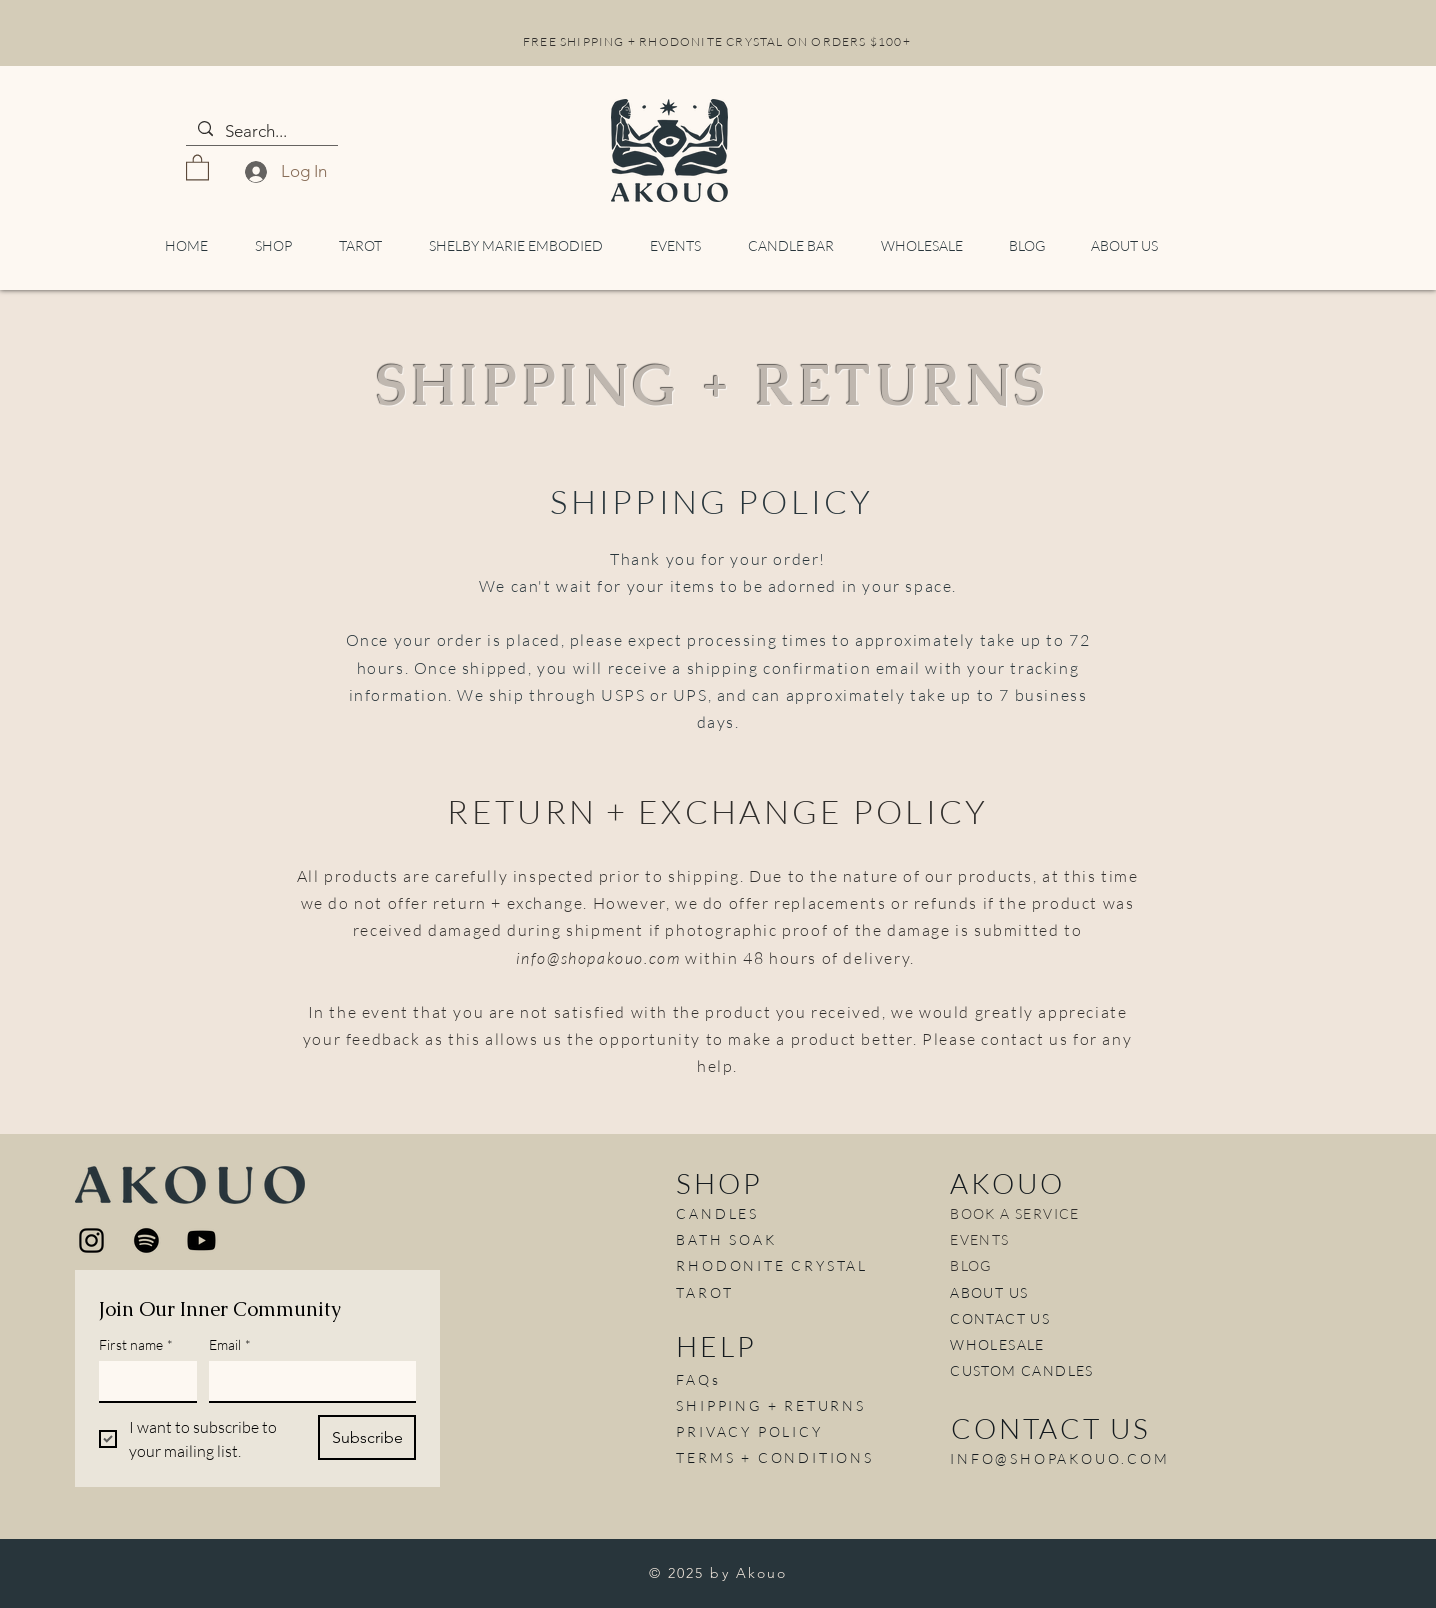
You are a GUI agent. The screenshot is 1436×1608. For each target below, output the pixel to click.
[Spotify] (146, 1240)
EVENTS (979, 1239)
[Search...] (260, 132)
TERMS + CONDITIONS (774, 1457)
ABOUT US (989, 1292)
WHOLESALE (997, 1344)
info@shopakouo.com (598, 958)
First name (136, 1344)
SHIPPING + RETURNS (770, 1405)
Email (230, 1344)
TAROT (704, 1292)
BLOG (971, 1265)
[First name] (142, 1381)
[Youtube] (201, 1240)
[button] (197, 166)
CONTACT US (1000, 1318)
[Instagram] (91, 1240)
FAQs (698, 1379)
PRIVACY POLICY (749, 1431)
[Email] (306, 1381)
